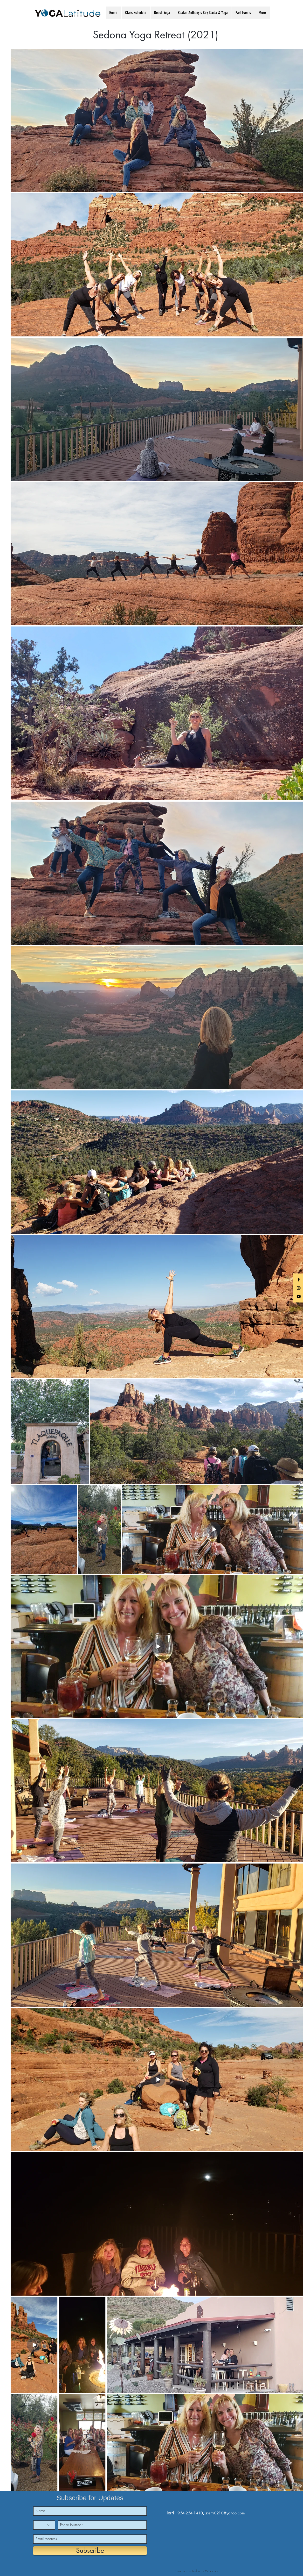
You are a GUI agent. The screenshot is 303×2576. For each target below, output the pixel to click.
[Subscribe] (90, 2550)
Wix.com (211, 2571)
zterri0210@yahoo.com (225, 2513)
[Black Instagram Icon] (298, 1288)
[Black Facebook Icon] (298, 1279)
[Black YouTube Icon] (298, 1296)
